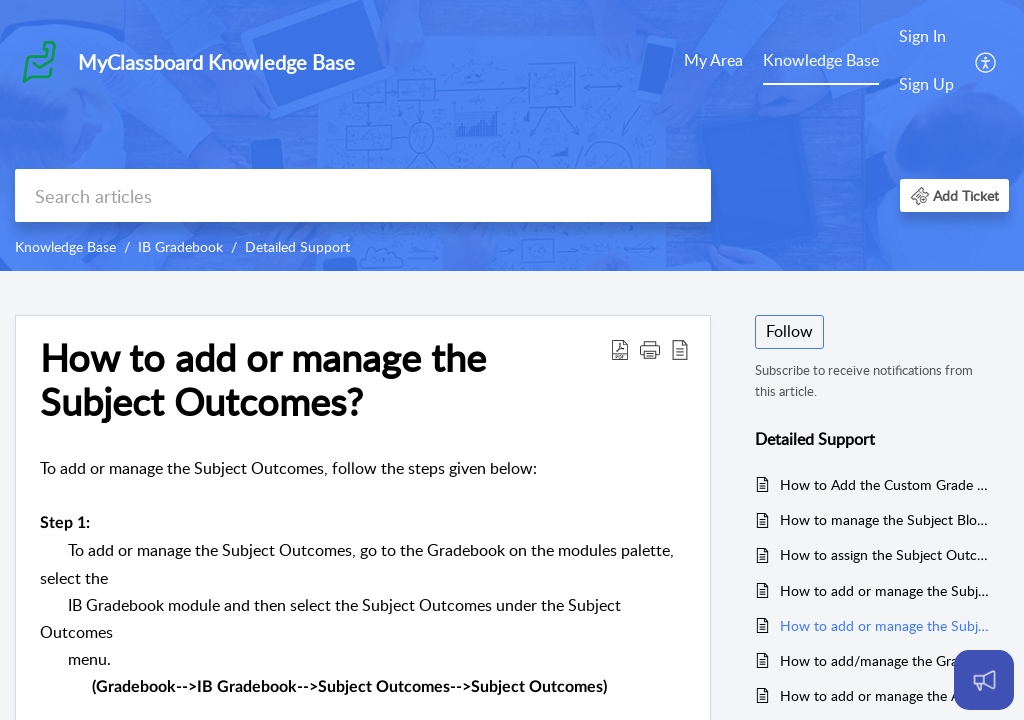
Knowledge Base (821, 60)
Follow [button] (789, 331)
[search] (363, 195)
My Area (713, 60)
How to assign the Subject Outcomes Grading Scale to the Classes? (884, 554)
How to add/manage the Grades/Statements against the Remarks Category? (884, 660)
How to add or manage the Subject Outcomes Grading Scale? (884, 590)
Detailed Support (297, 246)
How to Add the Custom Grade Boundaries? (884, 484)
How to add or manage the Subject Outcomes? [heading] (263, 380)
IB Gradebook (180, 246)
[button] (986, 61)
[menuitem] (713, 62)
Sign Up (926, 84)
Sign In (922, 36)
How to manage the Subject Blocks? (884, 519)
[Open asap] (984, 680)
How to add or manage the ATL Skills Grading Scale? (884, 695)
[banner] (512, 135)
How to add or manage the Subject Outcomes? (884, 625)
